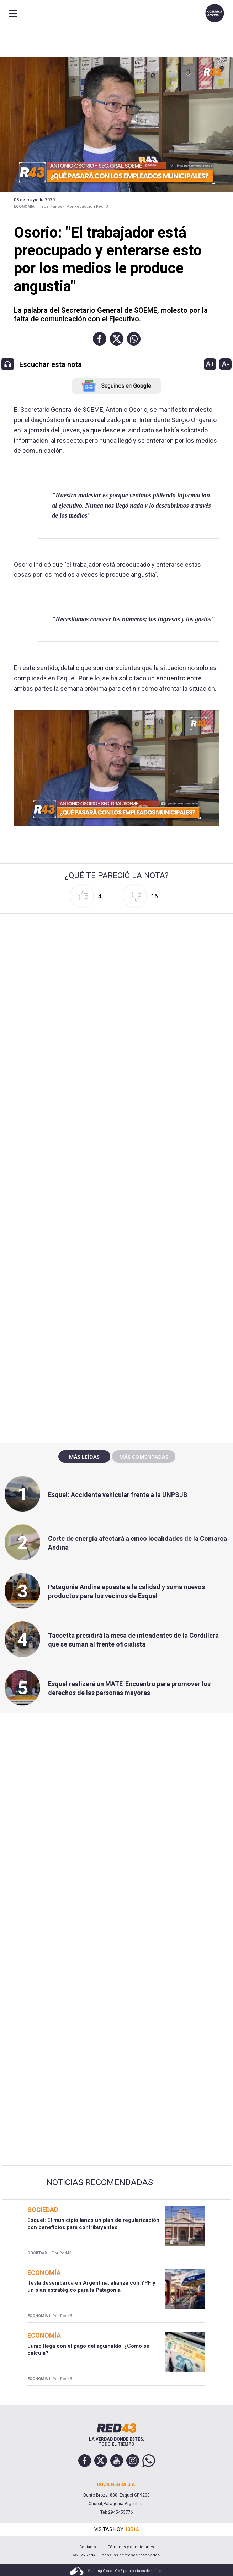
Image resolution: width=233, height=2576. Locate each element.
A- (225, 364)
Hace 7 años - (51, 206)
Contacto (87, 2547)
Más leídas (84, 1456)
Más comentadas (143, 1456)
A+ (210, 364)
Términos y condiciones (131, 2547)
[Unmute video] (116, 768)
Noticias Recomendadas (99, 2182)
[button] (99, 339)
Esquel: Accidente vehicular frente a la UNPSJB (117, 1494)
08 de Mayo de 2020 (34, 199)
